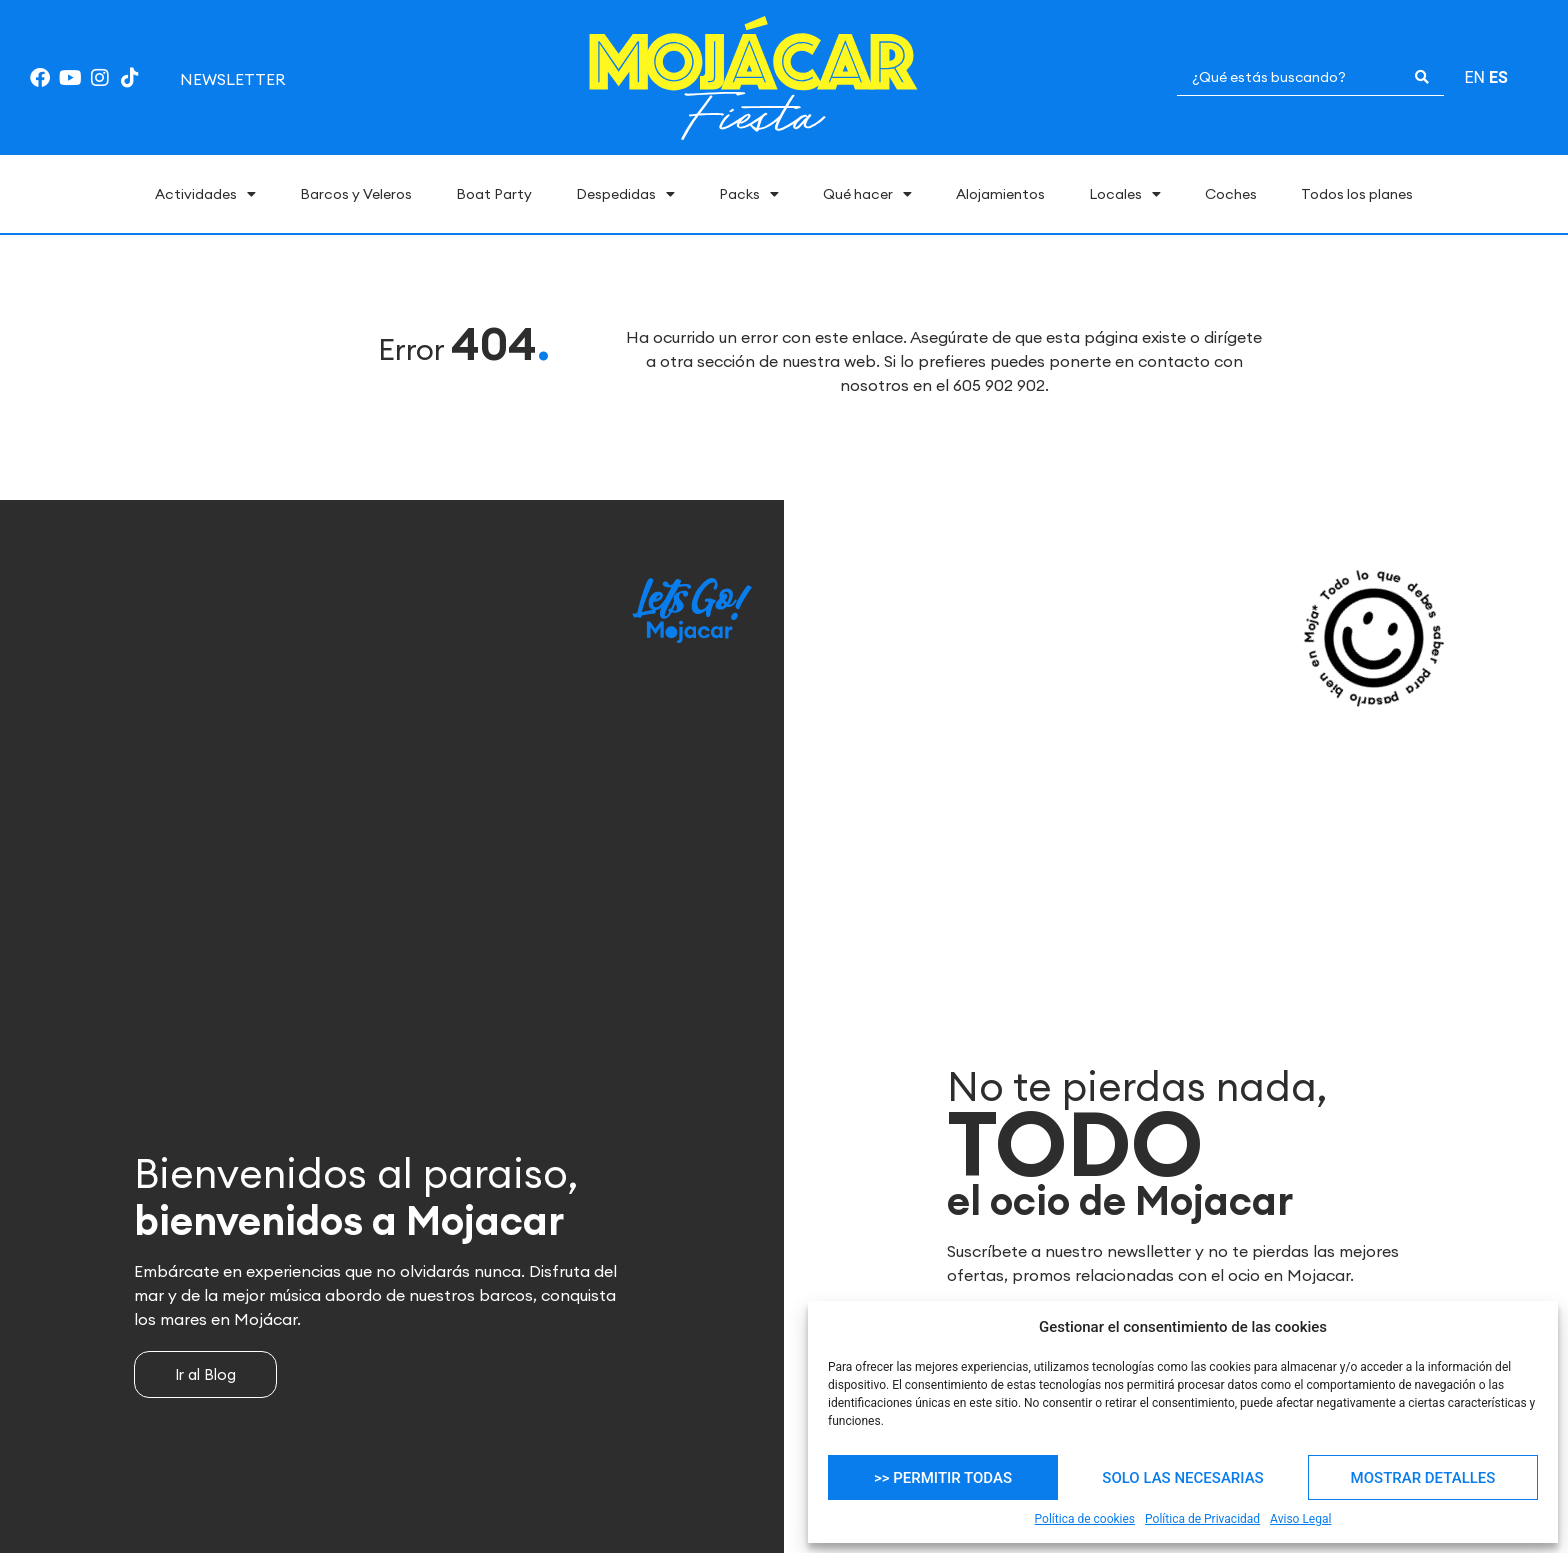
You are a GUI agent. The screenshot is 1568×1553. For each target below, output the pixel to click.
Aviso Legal (1300, 1519)
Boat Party (494, 194)
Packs (749, 194)
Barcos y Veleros (356, 194)
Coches (1231, 194)
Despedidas (625, 194)
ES (1498, 77)
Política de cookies (1085, 1519)
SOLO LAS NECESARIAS (1182, 1478)
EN (1474, 77)
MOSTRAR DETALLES (1423, 1478)
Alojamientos (1000, 194)
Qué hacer (867, 194)
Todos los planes (1357, 194)
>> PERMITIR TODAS (943, 1478)
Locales (1125, 194)
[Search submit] (1422, 77)
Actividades (205, 194)
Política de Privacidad (1202, 1519)
